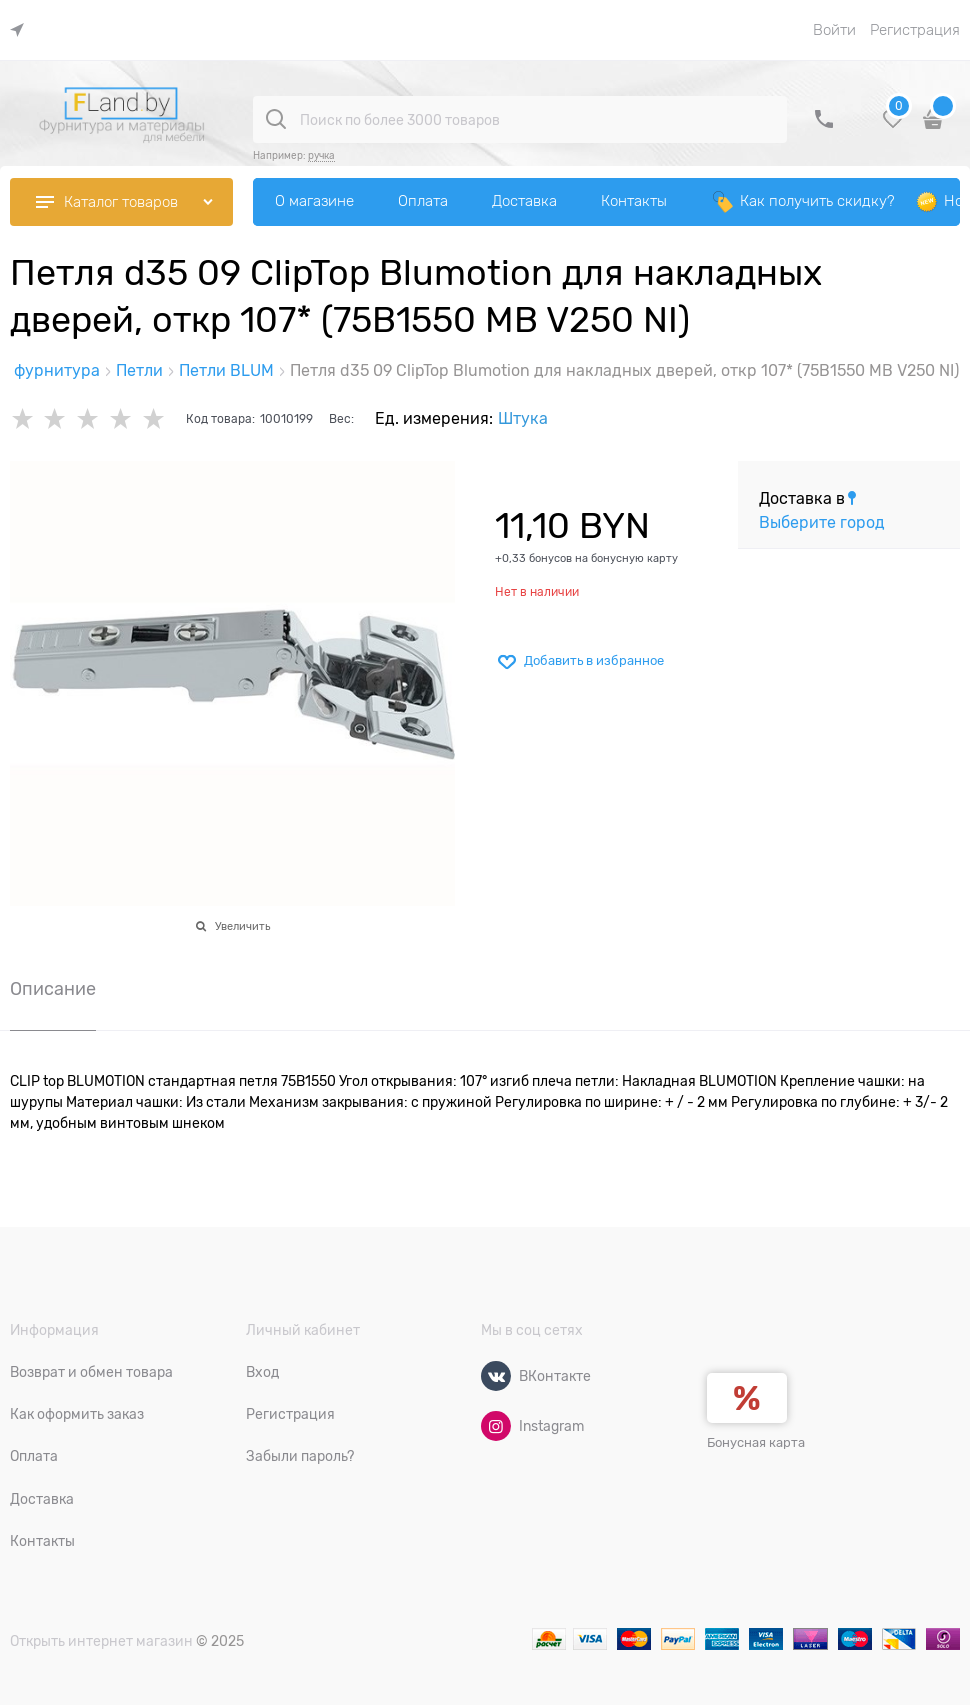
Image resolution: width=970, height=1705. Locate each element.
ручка (321, 155)
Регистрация (915, 30)
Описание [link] (53, 989)
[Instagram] (496, 1426)
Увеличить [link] (242, 926)
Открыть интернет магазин (101, 1641)
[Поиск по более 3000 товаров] (276, 119)
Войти (834, 30)
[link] (22, 30)
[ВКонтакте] (496, 1376)
